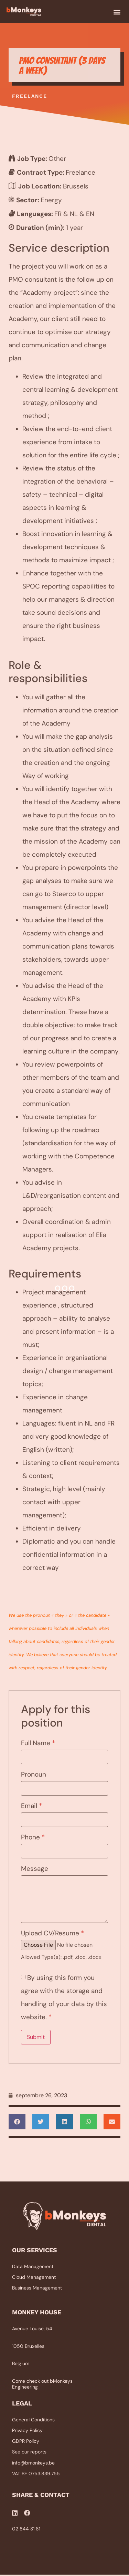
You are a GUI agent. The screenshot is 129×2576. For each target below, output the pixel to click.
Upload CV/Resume (52, 1934)
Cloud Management (34, 2278)
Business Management (37, 2288)
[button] (116, 11)
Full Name (38, 1743)
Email (31, 1806)
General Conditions (33, 2420)
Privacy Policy (27, 2431)
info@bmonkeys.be (33, 2463)
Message (34, 1869)
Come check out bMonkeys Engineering (42, 2385)
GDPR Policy (25, 2442)
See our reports (29, 2453)
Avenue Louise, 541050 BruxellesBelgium (32, 2347)
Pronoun (33, 1775)
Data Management (32, 2267)
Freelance (29, 96)
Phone (33, 1838)
